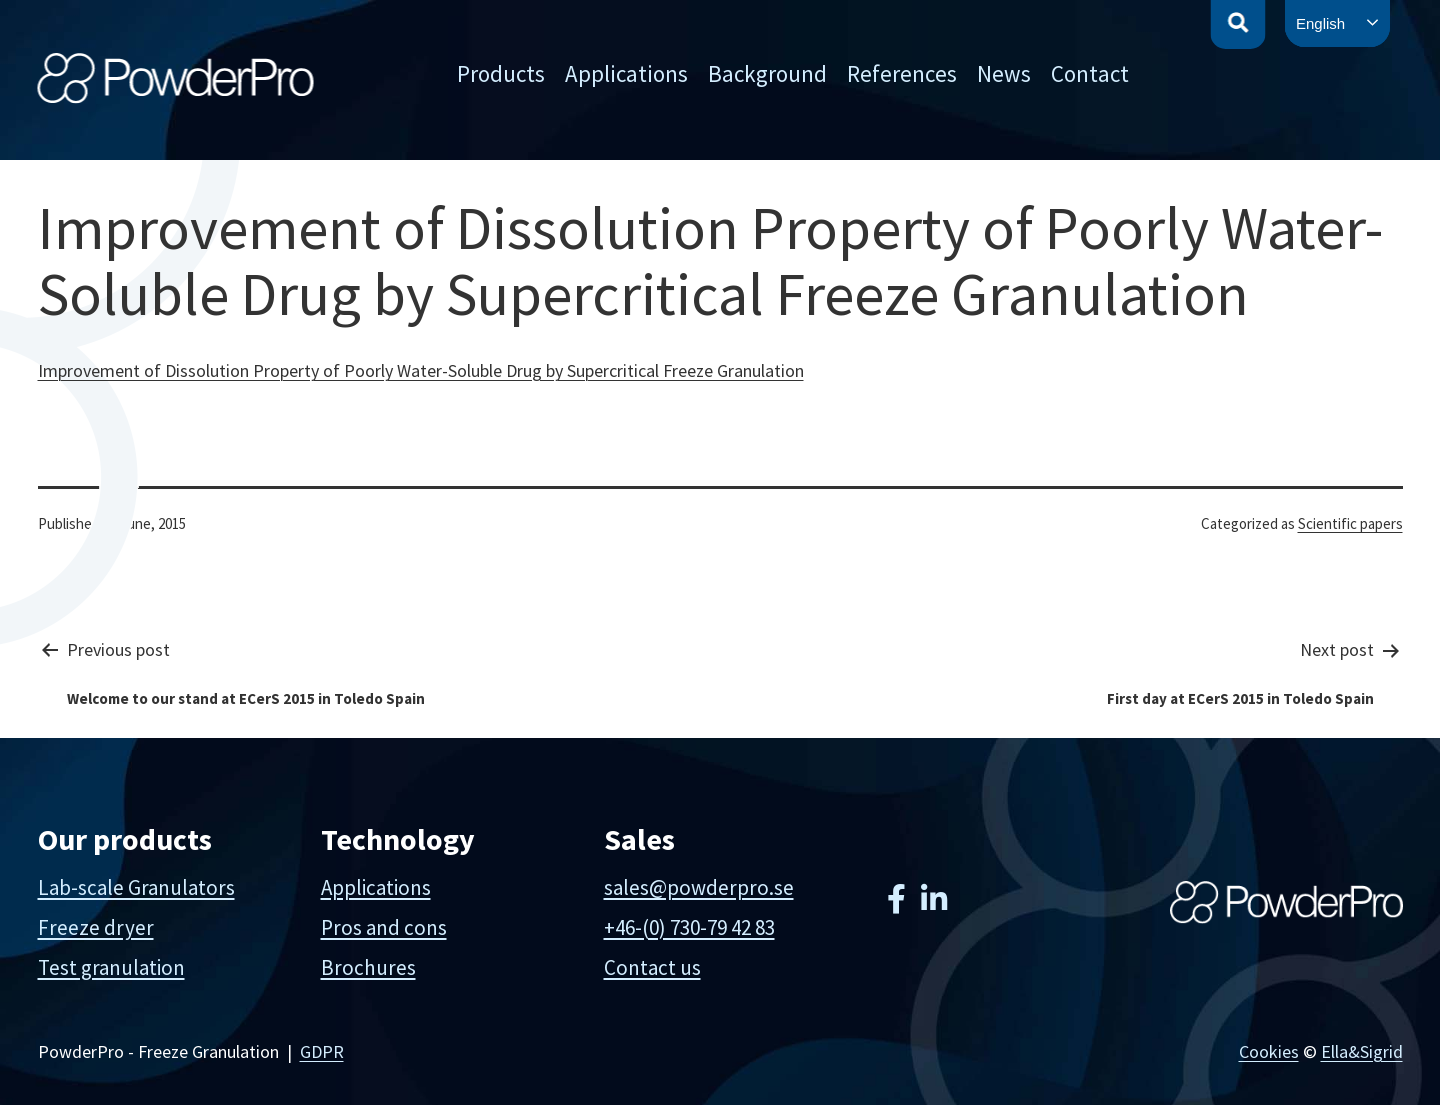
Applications (626, 73)
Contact (1090, 73)
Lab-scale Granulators (136, 887)
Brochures (368, 967)
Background (767, 73)
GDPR (322, 1051)
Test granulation (111, 967)
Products (501, 73)
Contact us (652, 967)
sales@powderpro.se (699, 887)
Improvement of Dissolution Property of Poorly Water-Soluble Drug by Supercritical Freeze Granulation (421, 370)
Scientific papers (1350, 523)
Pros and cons (384, 927)
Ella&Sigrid (1362, 1051)
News (1004, 73)
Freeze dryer (96, 927)
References (902, 73)
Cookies (1269, 1051)
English (1320, 23)
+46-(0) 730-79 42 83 (689, 927)
